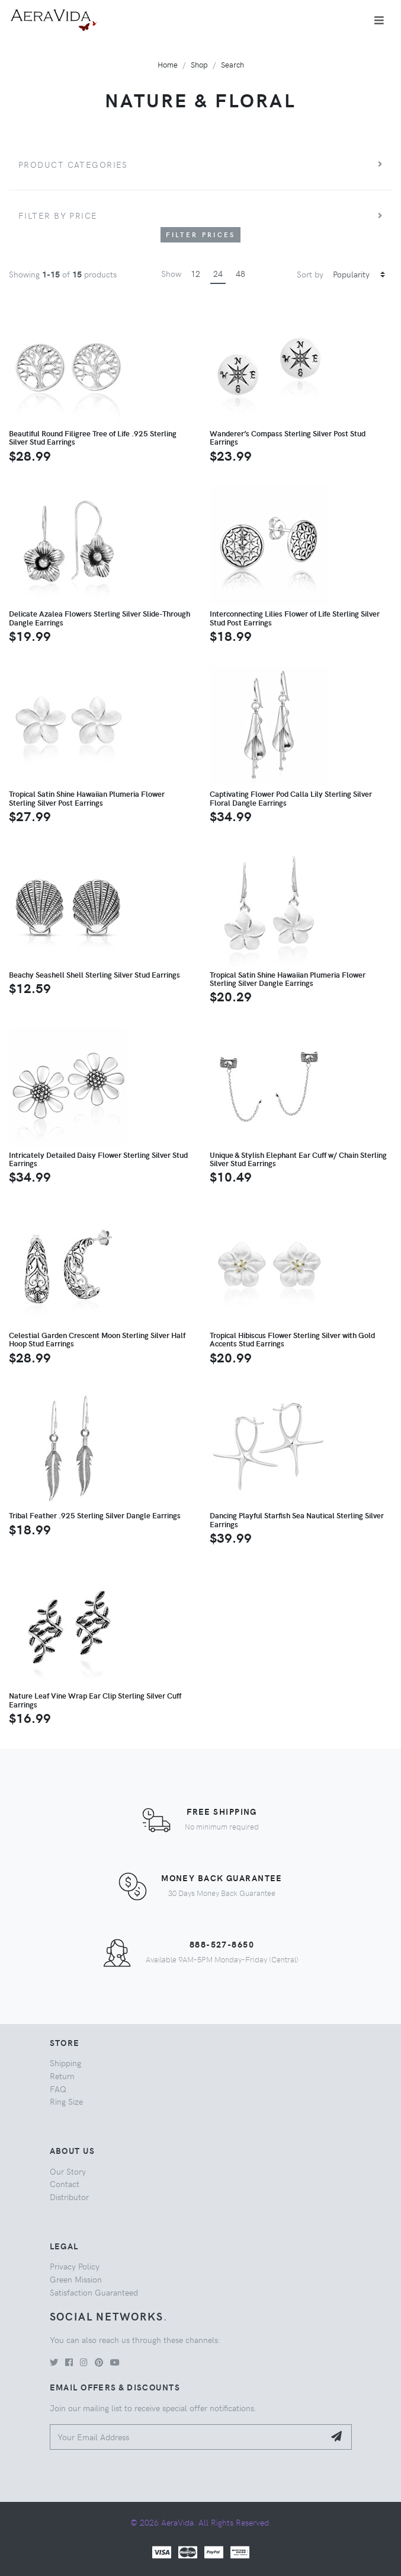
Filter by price (58, 215)
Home (168, 64)
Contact (64, 2183)
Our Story (68, 2171)
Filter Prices (201, 234)
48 (240, 273)
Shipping (65, 2063)
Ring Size (66, 2101)
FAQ (58, 2089)
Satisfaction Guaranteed (94, 2292)
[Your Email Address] (187, 2437)
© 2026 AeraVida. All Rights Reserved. (200, 2522)
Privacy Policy (75, 2266)
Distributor (69, 2196)
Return (62, 2076)
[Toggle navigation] (379, 20)
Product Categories (73, 164)
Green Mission (76, 2279)
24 (218, 273)
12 (195, 273)
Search (232, 64)
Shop (199, 64)
